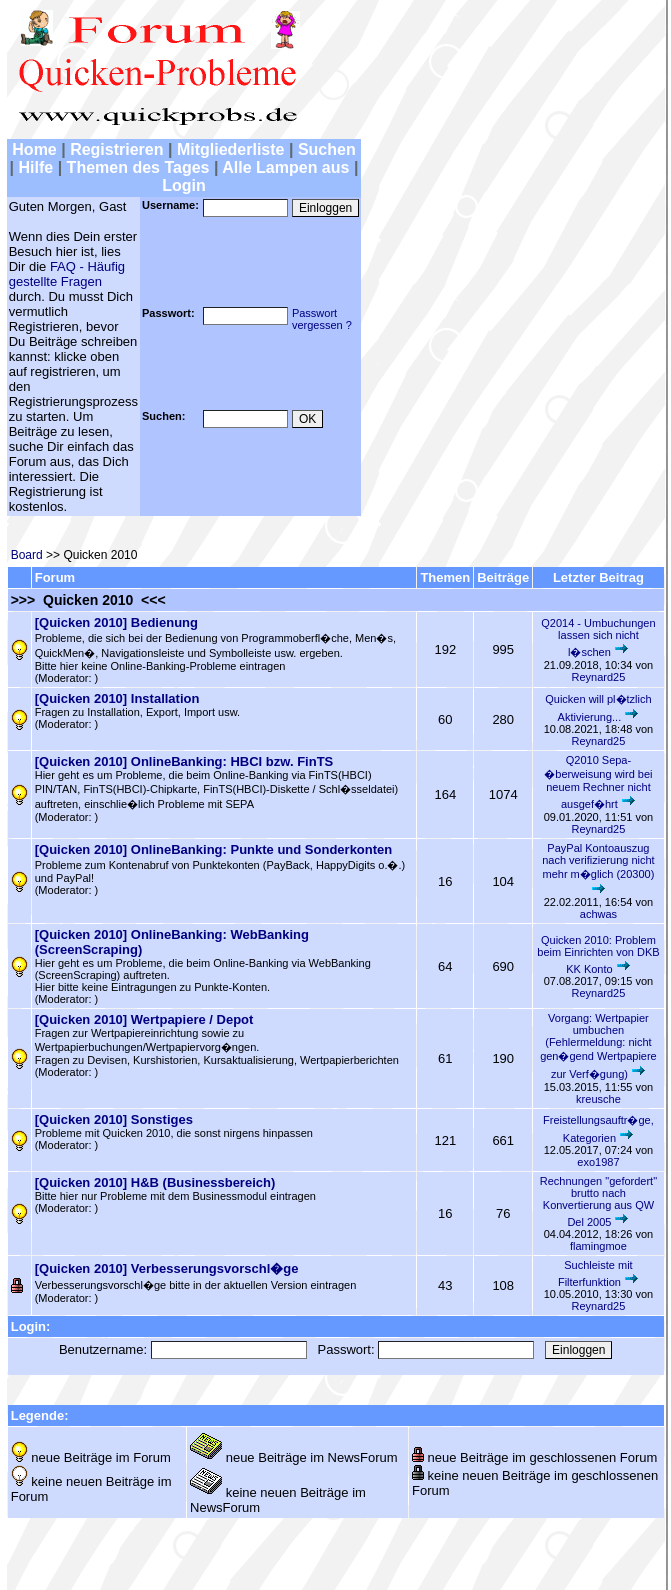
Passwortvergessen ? (322, 319)
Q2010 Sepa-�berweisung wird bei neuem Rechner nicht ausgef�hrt (598, 782)
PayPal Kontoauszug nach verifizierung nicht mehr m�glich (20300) (598, 861)
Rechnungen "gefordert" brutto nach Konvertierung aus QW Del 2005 (598, 1201)
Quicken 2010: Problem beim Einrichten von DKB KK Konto (598, 954)
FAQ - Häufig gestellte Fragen (67, 274)
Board (27, 555)
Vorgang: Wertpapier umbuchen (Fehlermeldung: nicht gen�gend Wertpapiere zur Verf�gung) (598, 1046)
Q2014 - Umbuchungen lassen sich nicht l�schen (598, 637)
